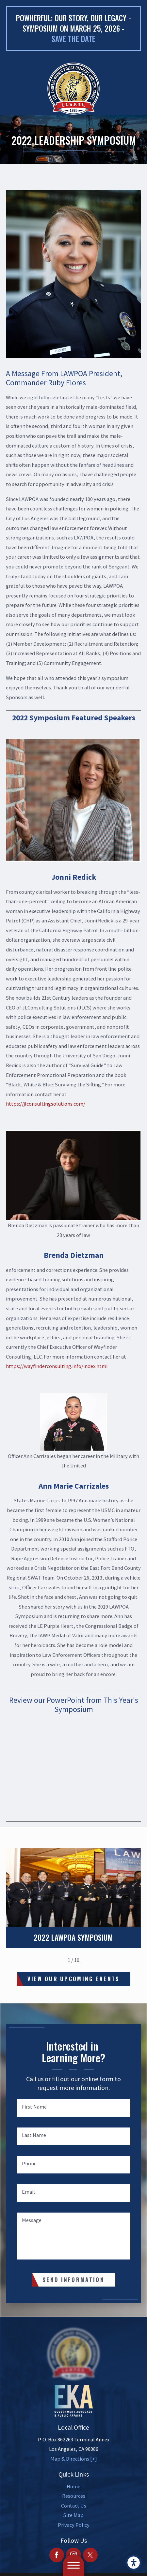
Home (73, 2486)
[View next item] (88, 1960)
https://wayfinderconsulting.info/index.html (57, 1366)
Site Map (73, 2515)
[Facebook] (56, 2555)
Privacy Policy (74, 2525)
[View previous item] (58, 1960)
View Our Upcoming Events (73, 1979)
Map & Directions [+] (73, 2458)
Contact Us (73, 2505)
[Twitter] (90, 2555)
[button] (133, 2562)
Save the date (73, 38)
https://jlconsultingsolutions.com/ (45, 1103)
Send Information (73, 2279)
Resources (73, 2496)
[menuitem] (73, 2487)
